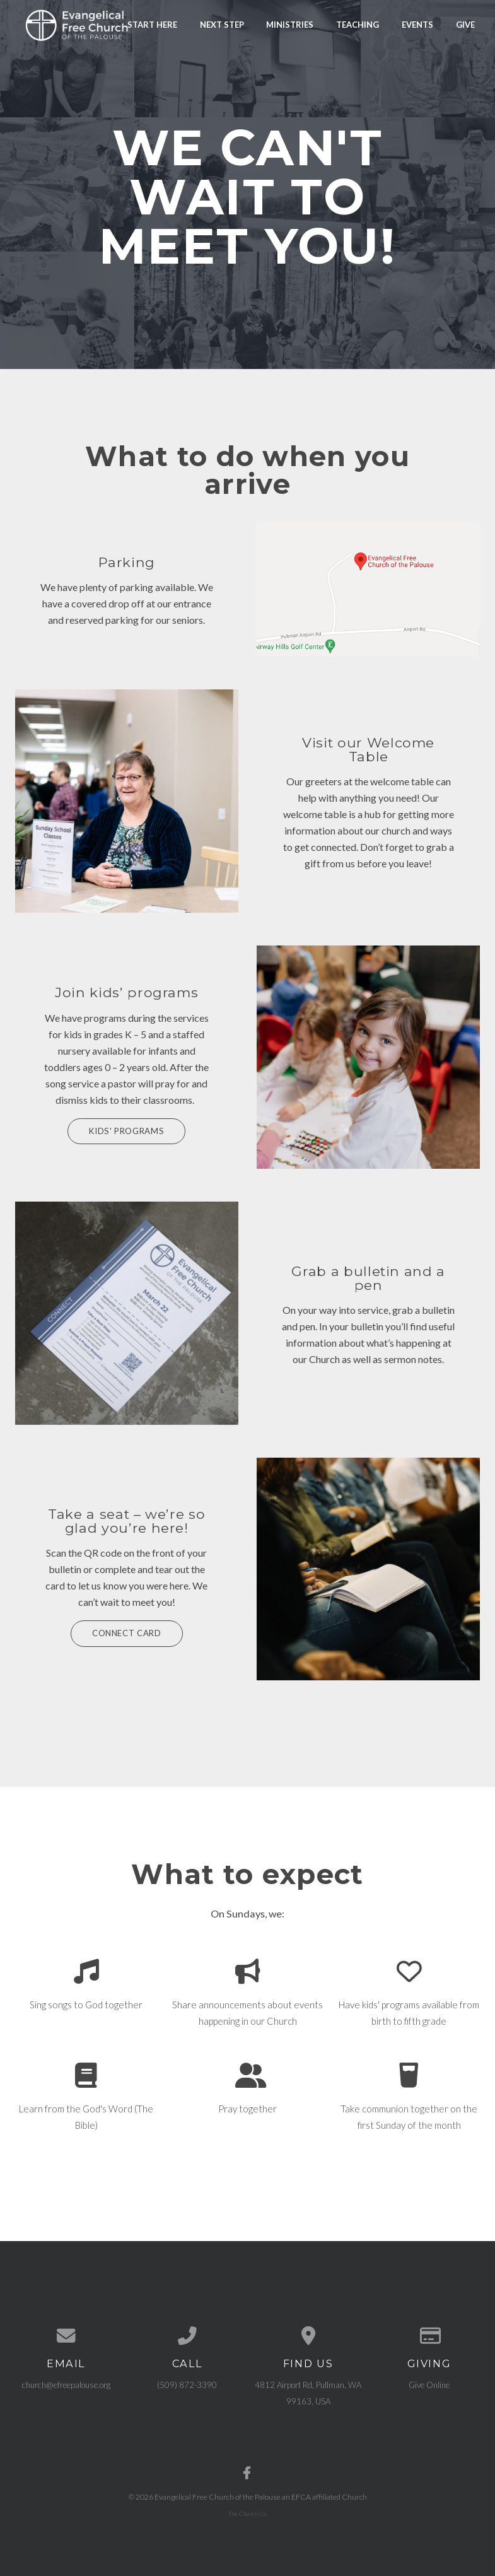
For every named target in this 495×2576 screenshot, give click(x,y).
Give (465, 24)
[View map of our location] (308, 2335)
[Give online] (429, 2335)
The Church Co (247, 2512)
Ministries (289, 24)
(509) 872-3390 (187, 2384)
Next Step (222, 24)
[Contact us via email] (66, 2335)
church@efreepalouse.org (66, 2384)
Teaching (357, 24)
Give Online (429, 2384)
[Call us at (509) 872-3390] (187, 2335)
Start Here (152, 24)
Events (417, 24)
